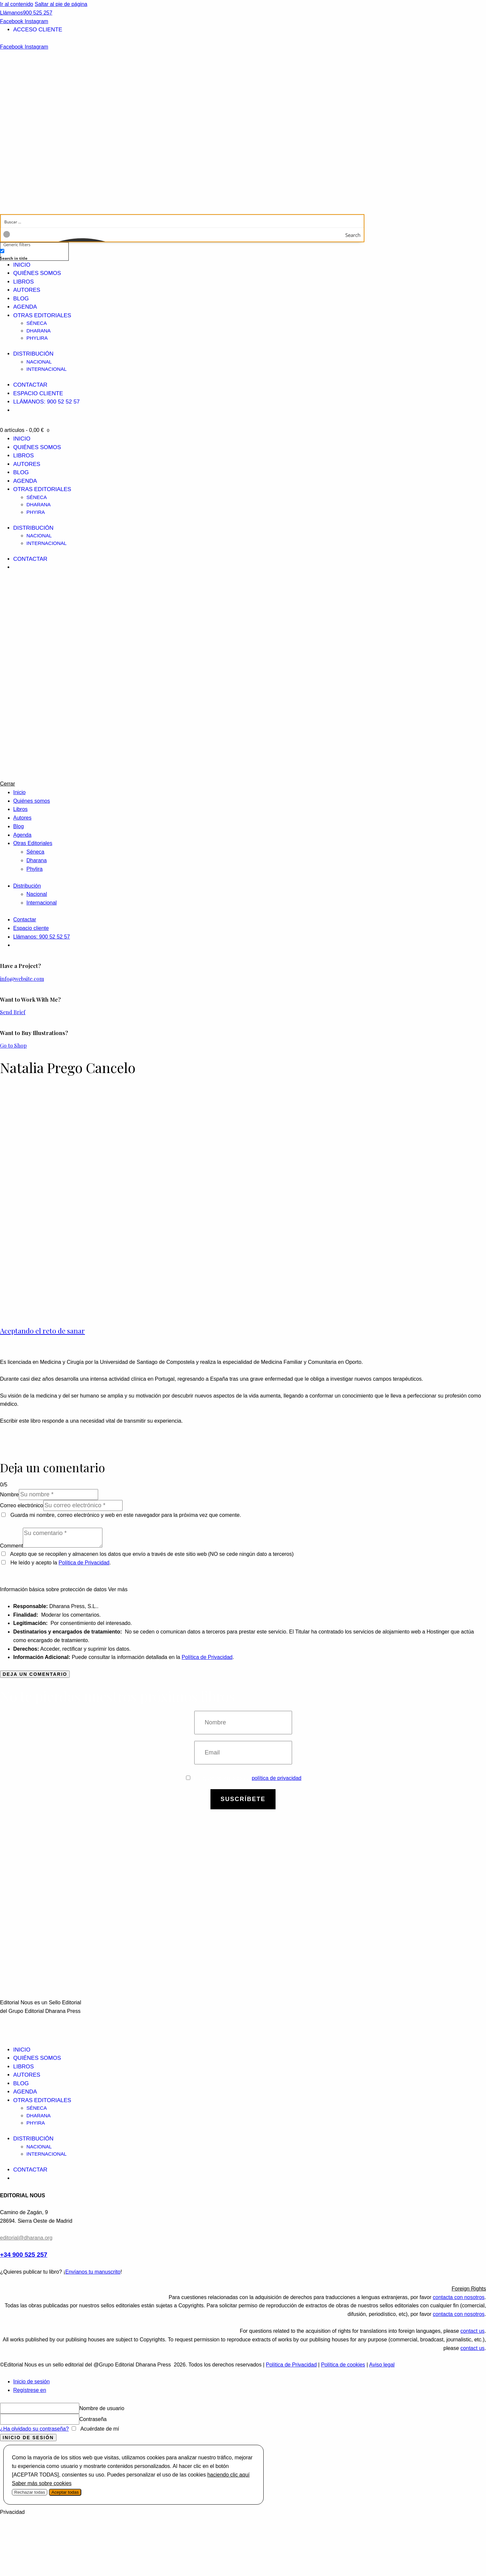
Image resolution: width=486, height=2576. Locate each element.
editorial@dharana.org (26, 2238)
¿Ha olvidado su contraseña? (34, 2429)
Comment (11, 1546)
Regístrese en (29, 2390)
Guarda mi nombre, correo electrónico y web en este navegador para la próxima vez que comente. (125, 1515)
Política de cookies (343, 2364)
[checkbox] (33, 254)
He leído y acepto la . (56, 1562)
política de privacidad (276, 1778)
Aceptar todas (65, 2492)
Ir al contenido (16, 4)
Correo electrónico (21, 1505)
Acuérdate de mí (99, 2429)
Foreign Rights (469, 2288)
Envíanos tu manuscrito (92, 2272)
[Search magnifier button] (357, 235)
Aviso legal (381, 2364)
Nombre (9, 1494)
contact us (473, 2331)
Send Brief (12, 1012)
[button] (243, 2289)
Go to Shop (13, 1045)
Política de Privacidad (83, 1562)
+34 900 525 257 (23, 2254)
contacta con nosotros (459, 2297)
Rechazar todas (29, 2492)
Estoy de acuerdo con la (243, 1778)
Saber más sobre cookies (42, 2483)
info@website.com (22, 978)
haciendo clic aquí (228, 2475)
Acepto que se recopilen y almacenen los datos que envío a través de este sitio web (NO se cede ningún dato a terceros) (152, 1554)
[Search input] (182, 221)
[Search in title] (2, 251)
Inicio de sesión (31, 2381)
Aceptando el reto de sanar (42, 1330)
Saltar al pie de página (61, 4)
